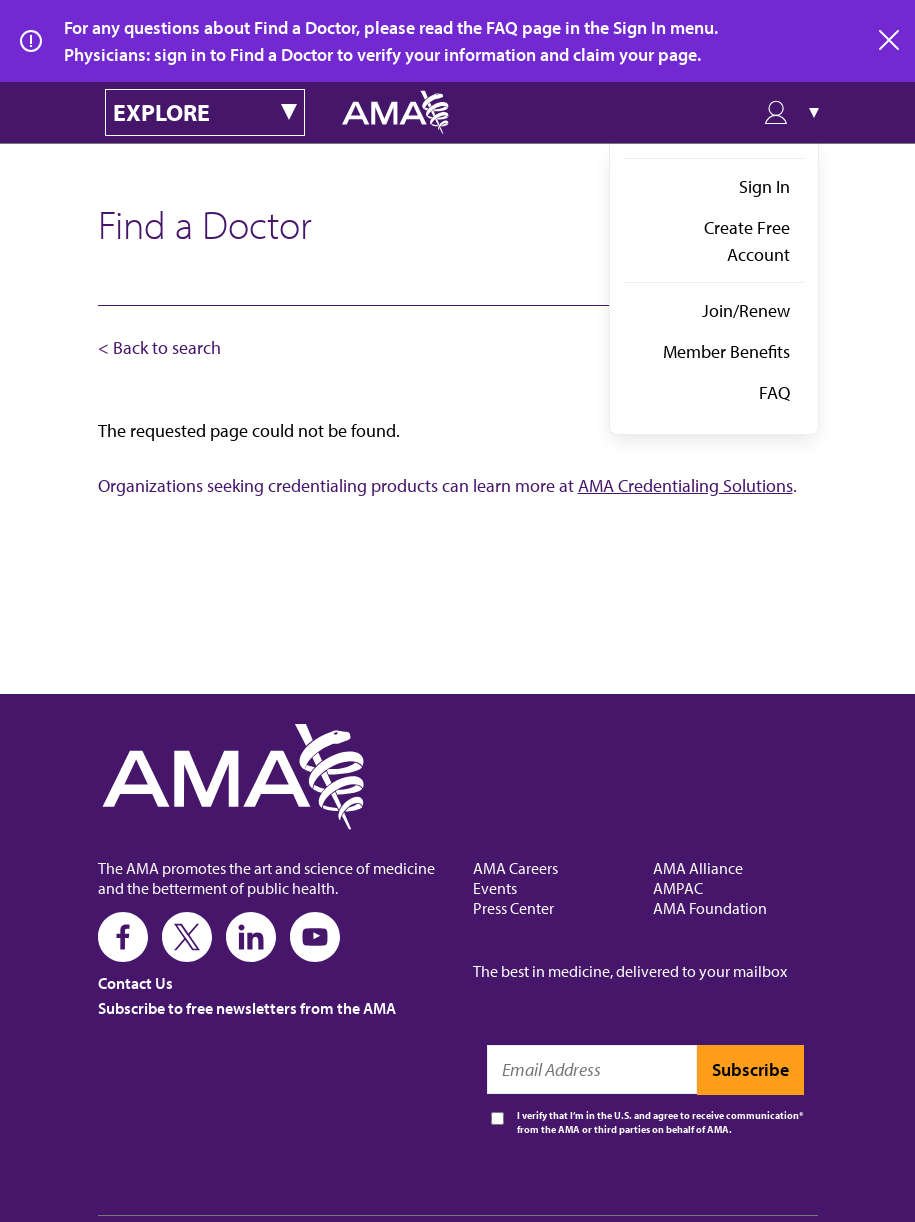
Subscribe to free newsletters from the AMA (247, 1008)
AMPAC (678, 888)
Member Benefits (726, 351)
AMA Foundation (710, 908)
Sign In (764, 186)
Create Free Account (747, 241)
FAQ (774, 392)
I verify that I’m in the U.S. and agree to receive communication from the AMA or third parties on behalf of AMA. (658, 1122)
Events (495, 888)
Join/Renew (746, 310)
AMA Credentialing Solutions (685, 485)
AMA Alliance (698, 868)
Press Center (513, 908)
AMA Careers (515, 868)
